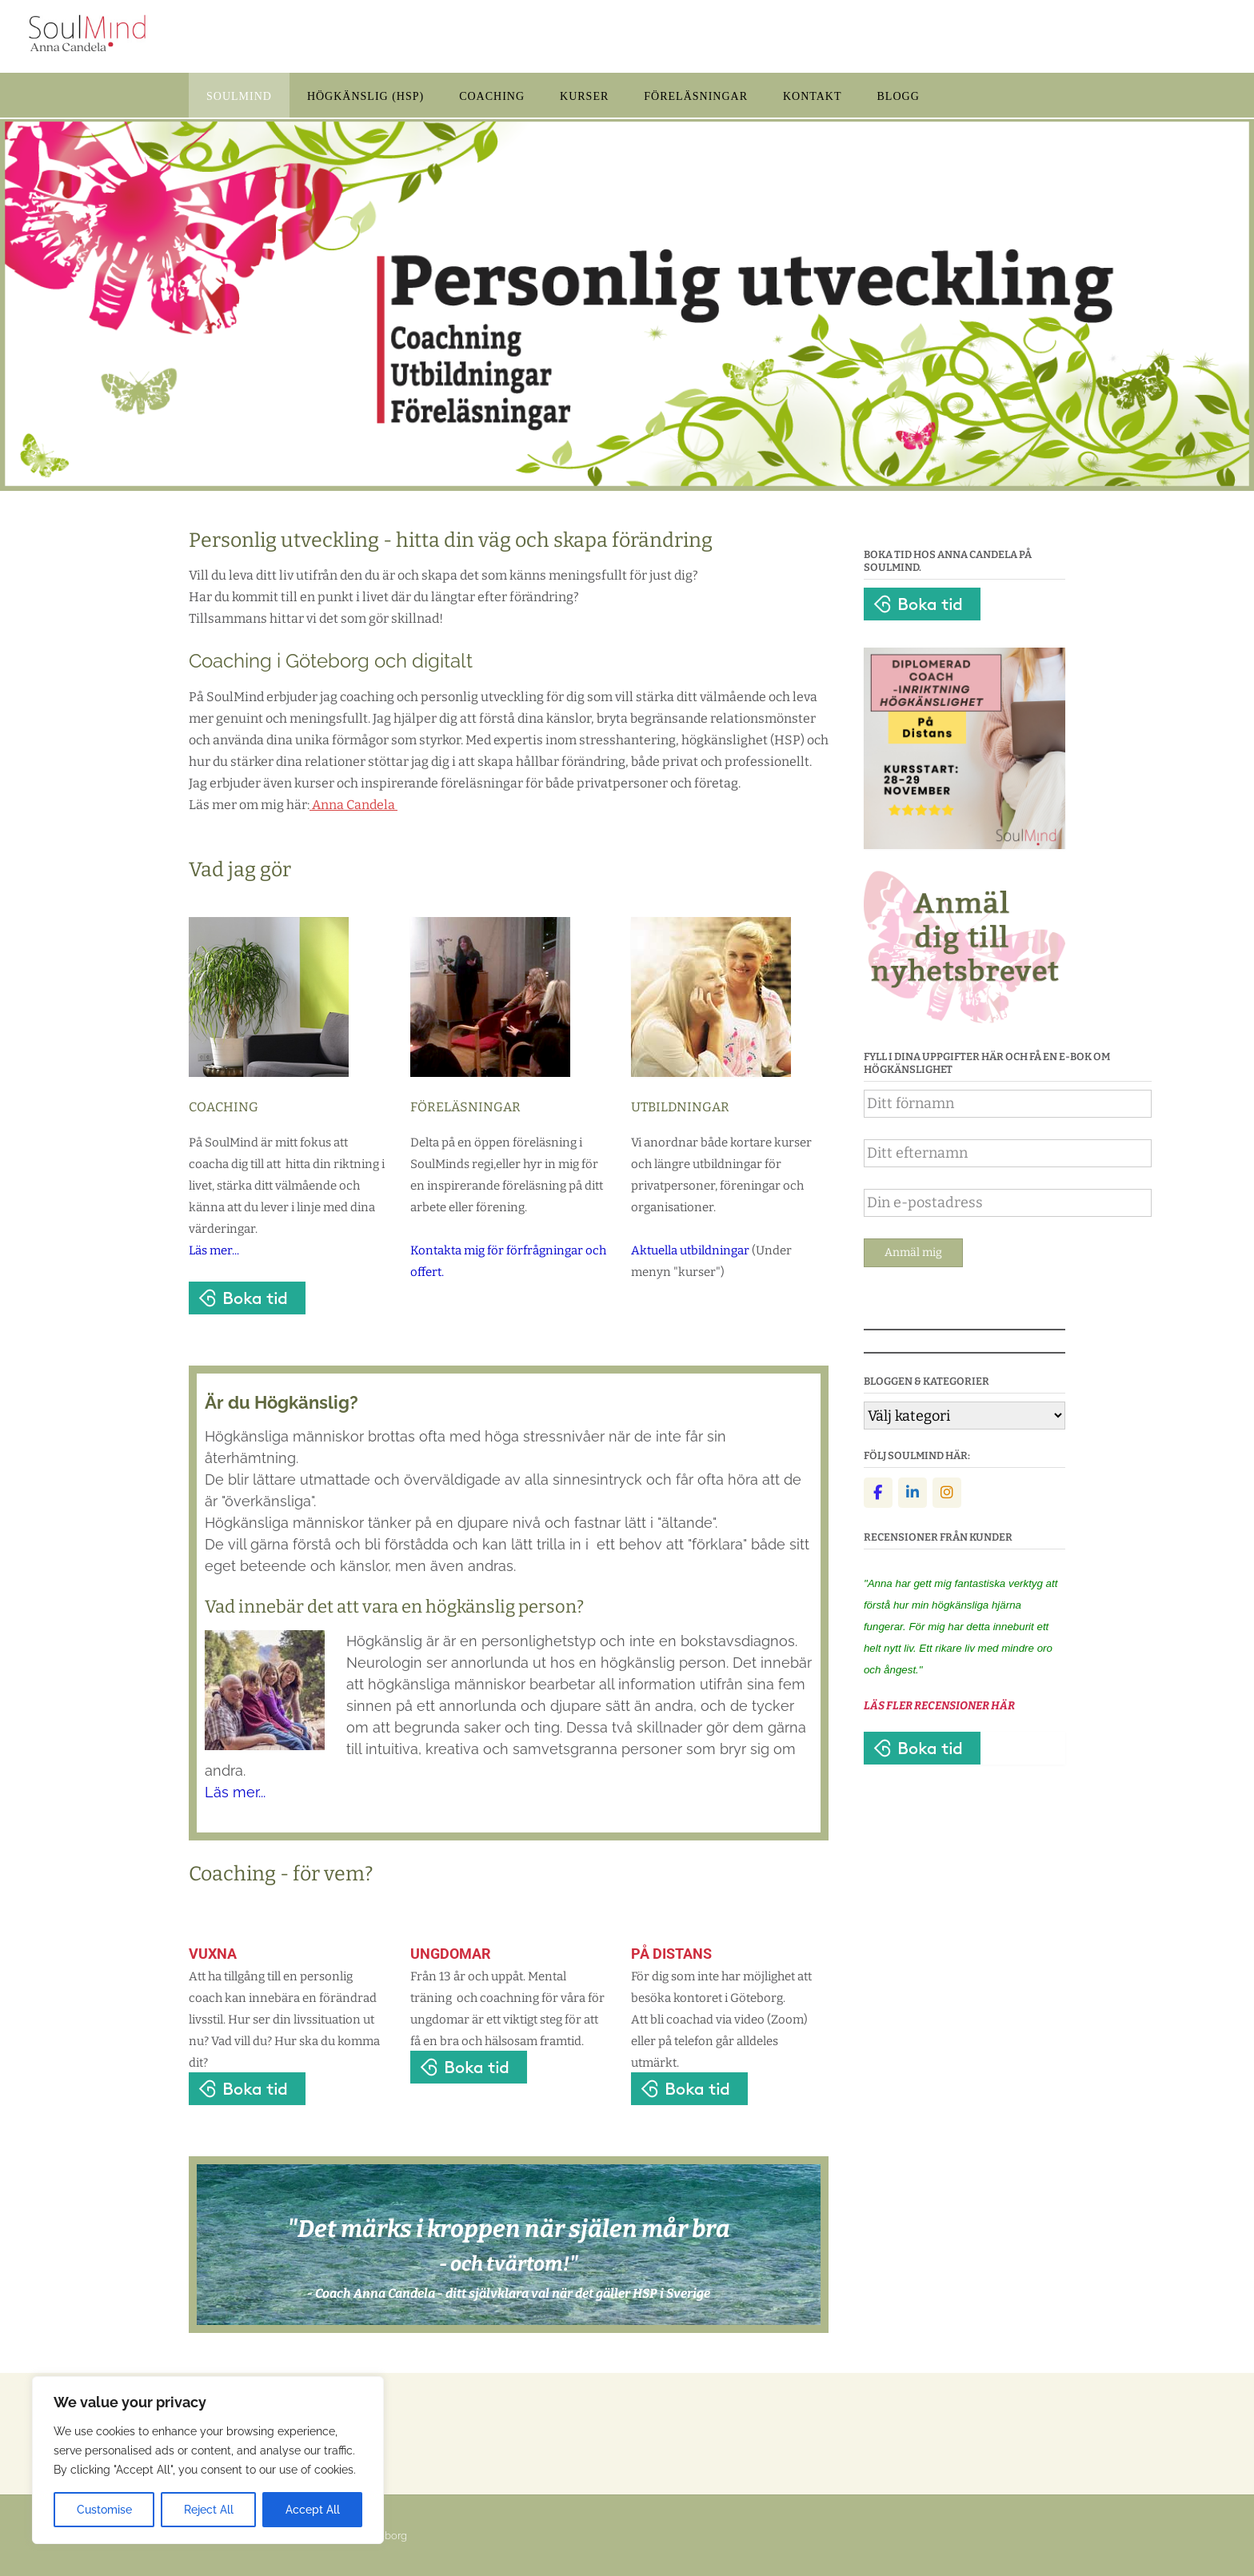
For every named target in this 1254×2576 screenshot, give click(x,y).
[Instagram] (947, 1492)
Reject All (209, 2509)
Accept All (313, 2509)
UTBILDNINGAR (680, 1107)
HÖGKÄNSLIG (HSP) (365, 96)
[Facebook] (878, 1492)
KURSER (584, 96)
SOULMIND (239, 96)
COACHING (492, 96)
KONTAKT (812, 96)
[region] (208, 2460)
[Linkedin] (912, 1492)
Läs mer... (214, 1250)
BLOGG (898, 96)
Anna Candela (354, 804)
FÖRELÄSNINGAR (696, 96)
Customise (104, 2509)
